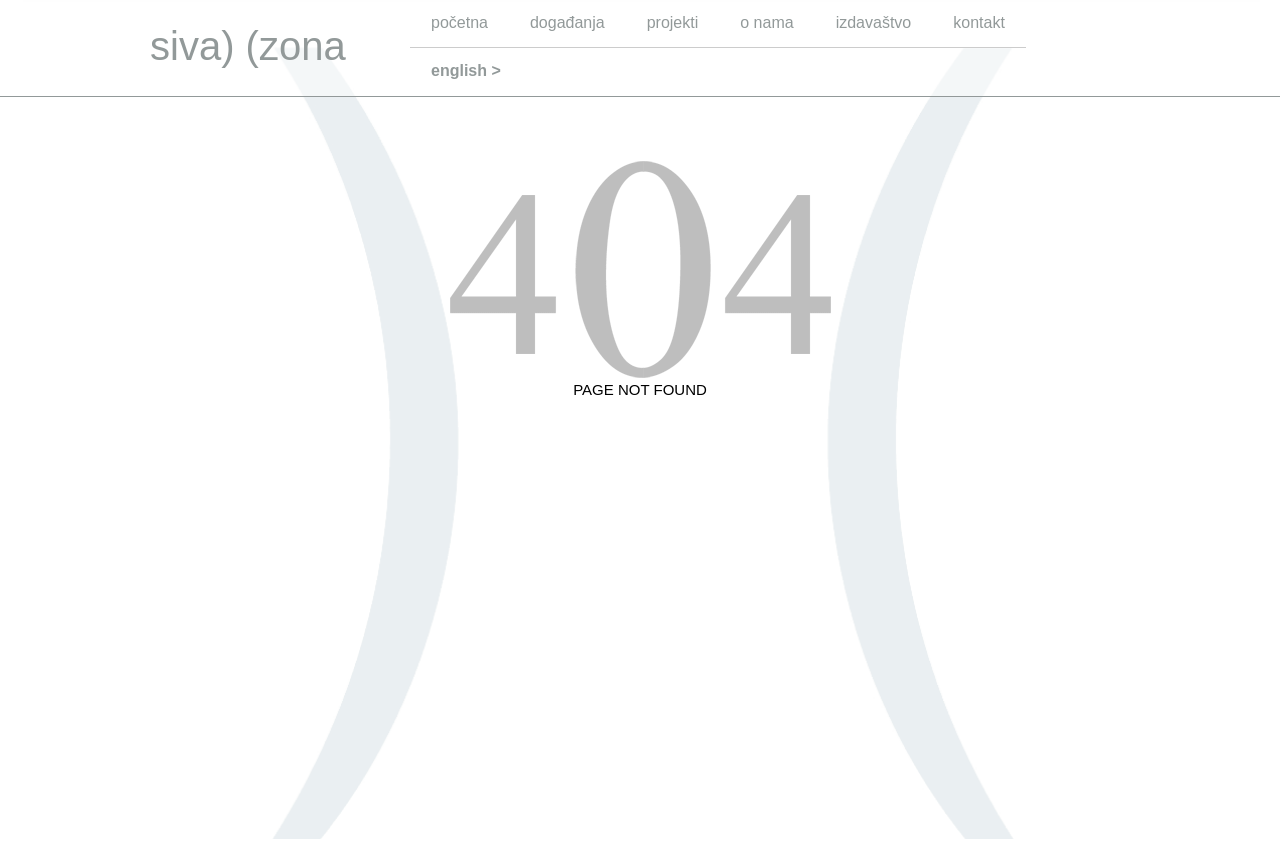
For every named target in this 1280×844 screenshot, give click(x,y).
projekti (673, 22)
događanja (567, 22)
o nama (766, 22)
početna (459, 22)
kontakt (979, 22)
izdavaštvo (874, 22)
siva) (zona (248, 46)
